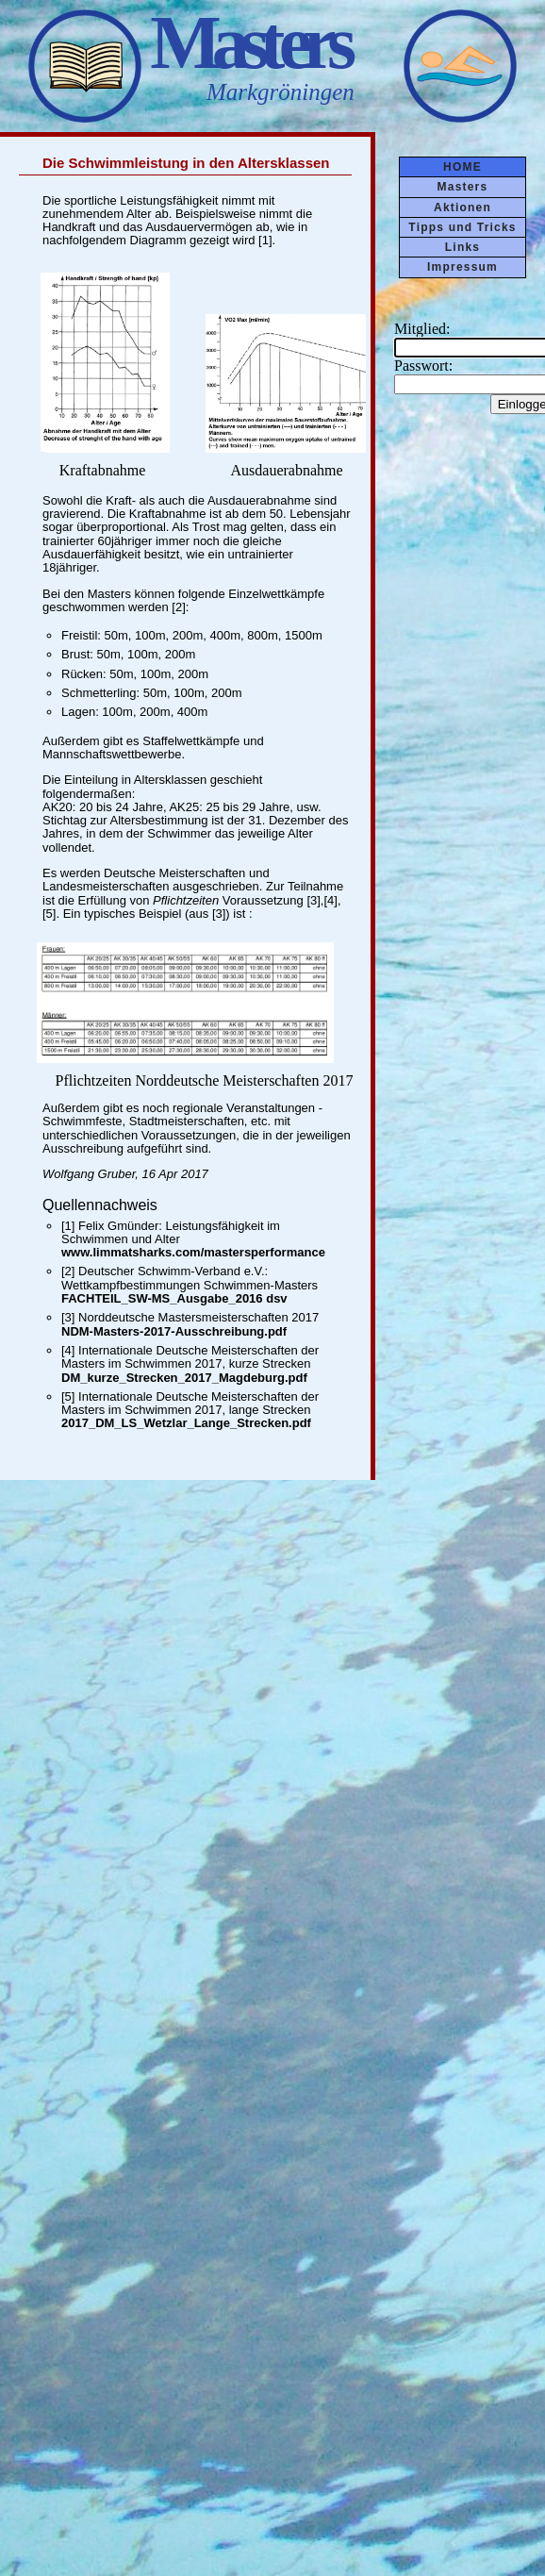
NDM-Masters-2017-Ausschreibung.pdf (174, 1331)
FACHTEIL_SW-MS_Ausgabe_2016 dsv (174, 1298)
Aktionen (462, 207)
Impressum (462, 267)
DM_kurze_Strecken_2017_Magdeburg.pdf (184, 1378)
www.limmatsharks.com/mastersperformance (193, 1252)
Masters (463, 186)
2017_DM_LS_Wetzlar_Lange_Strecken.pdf (186, 1423)
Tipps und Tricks (462, 227)
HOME (462, 167)
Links (462, 247)
